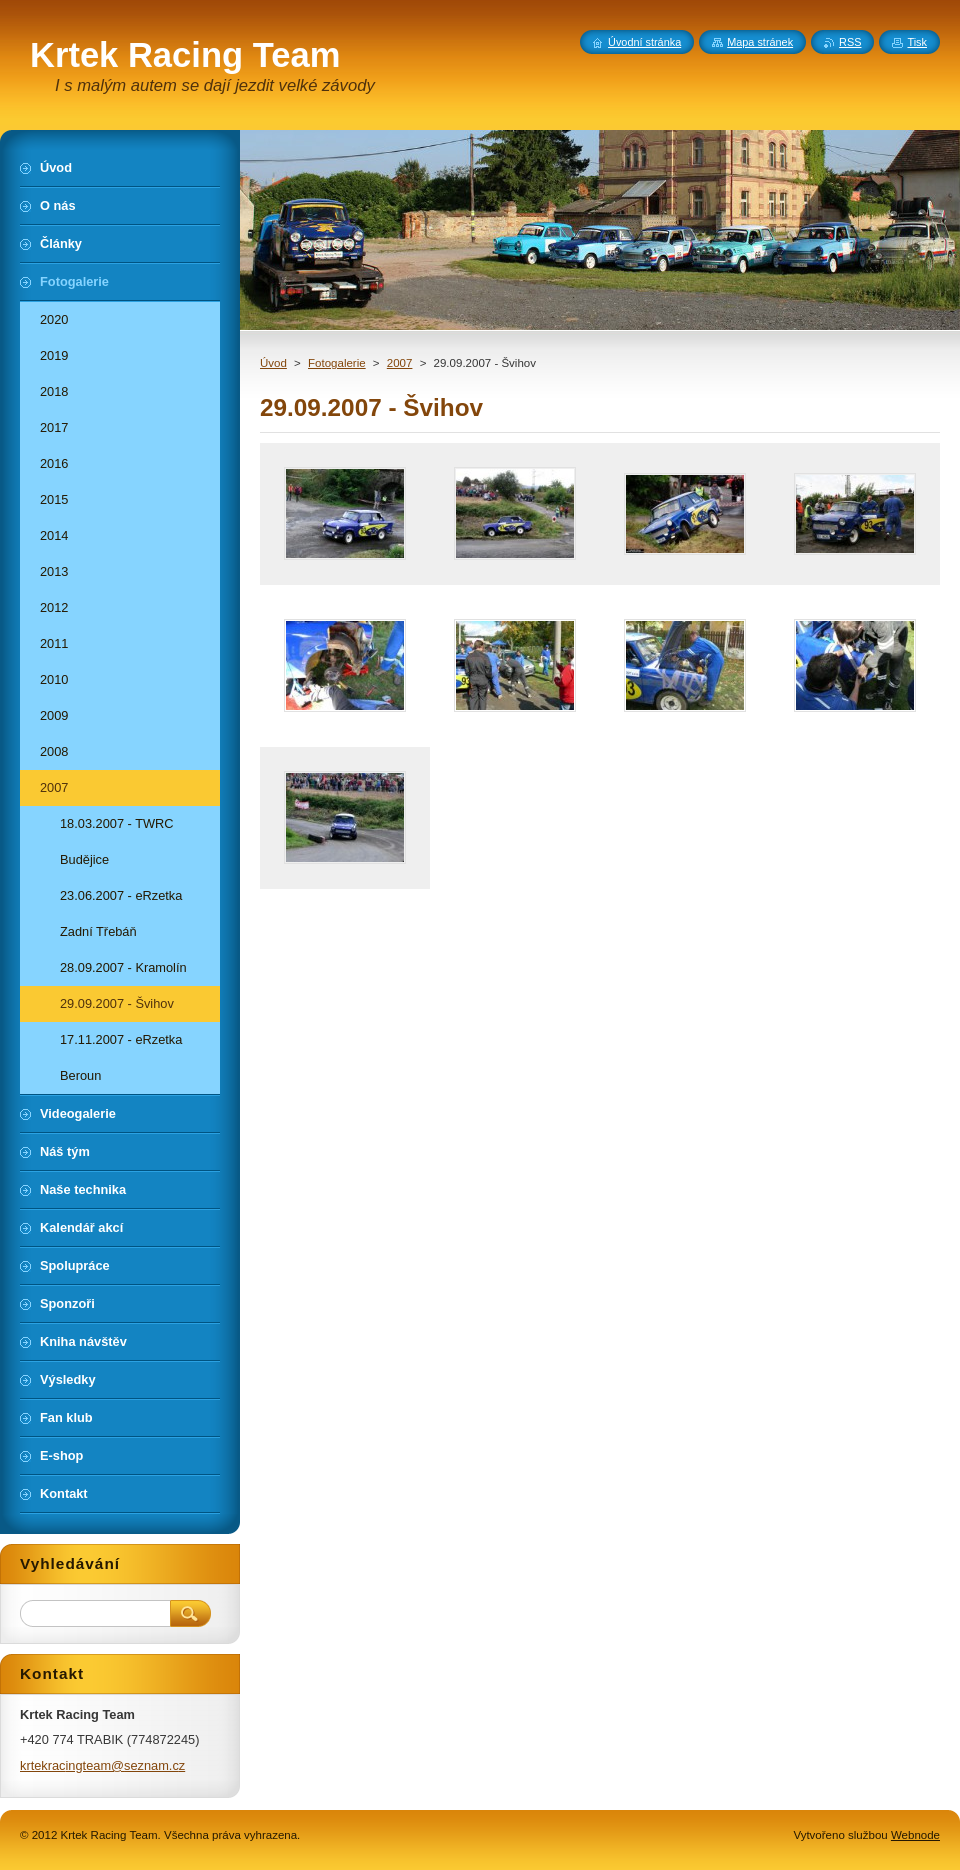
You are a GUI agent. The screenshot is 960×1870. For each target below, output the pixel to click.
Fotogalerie (337, 363)
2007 (400, 363)
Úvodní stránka (644, 42)
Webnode (915, 1835)
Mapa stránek (760, 42)
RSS (850, 42)
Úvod (273, 363)
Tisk (917, 42)
